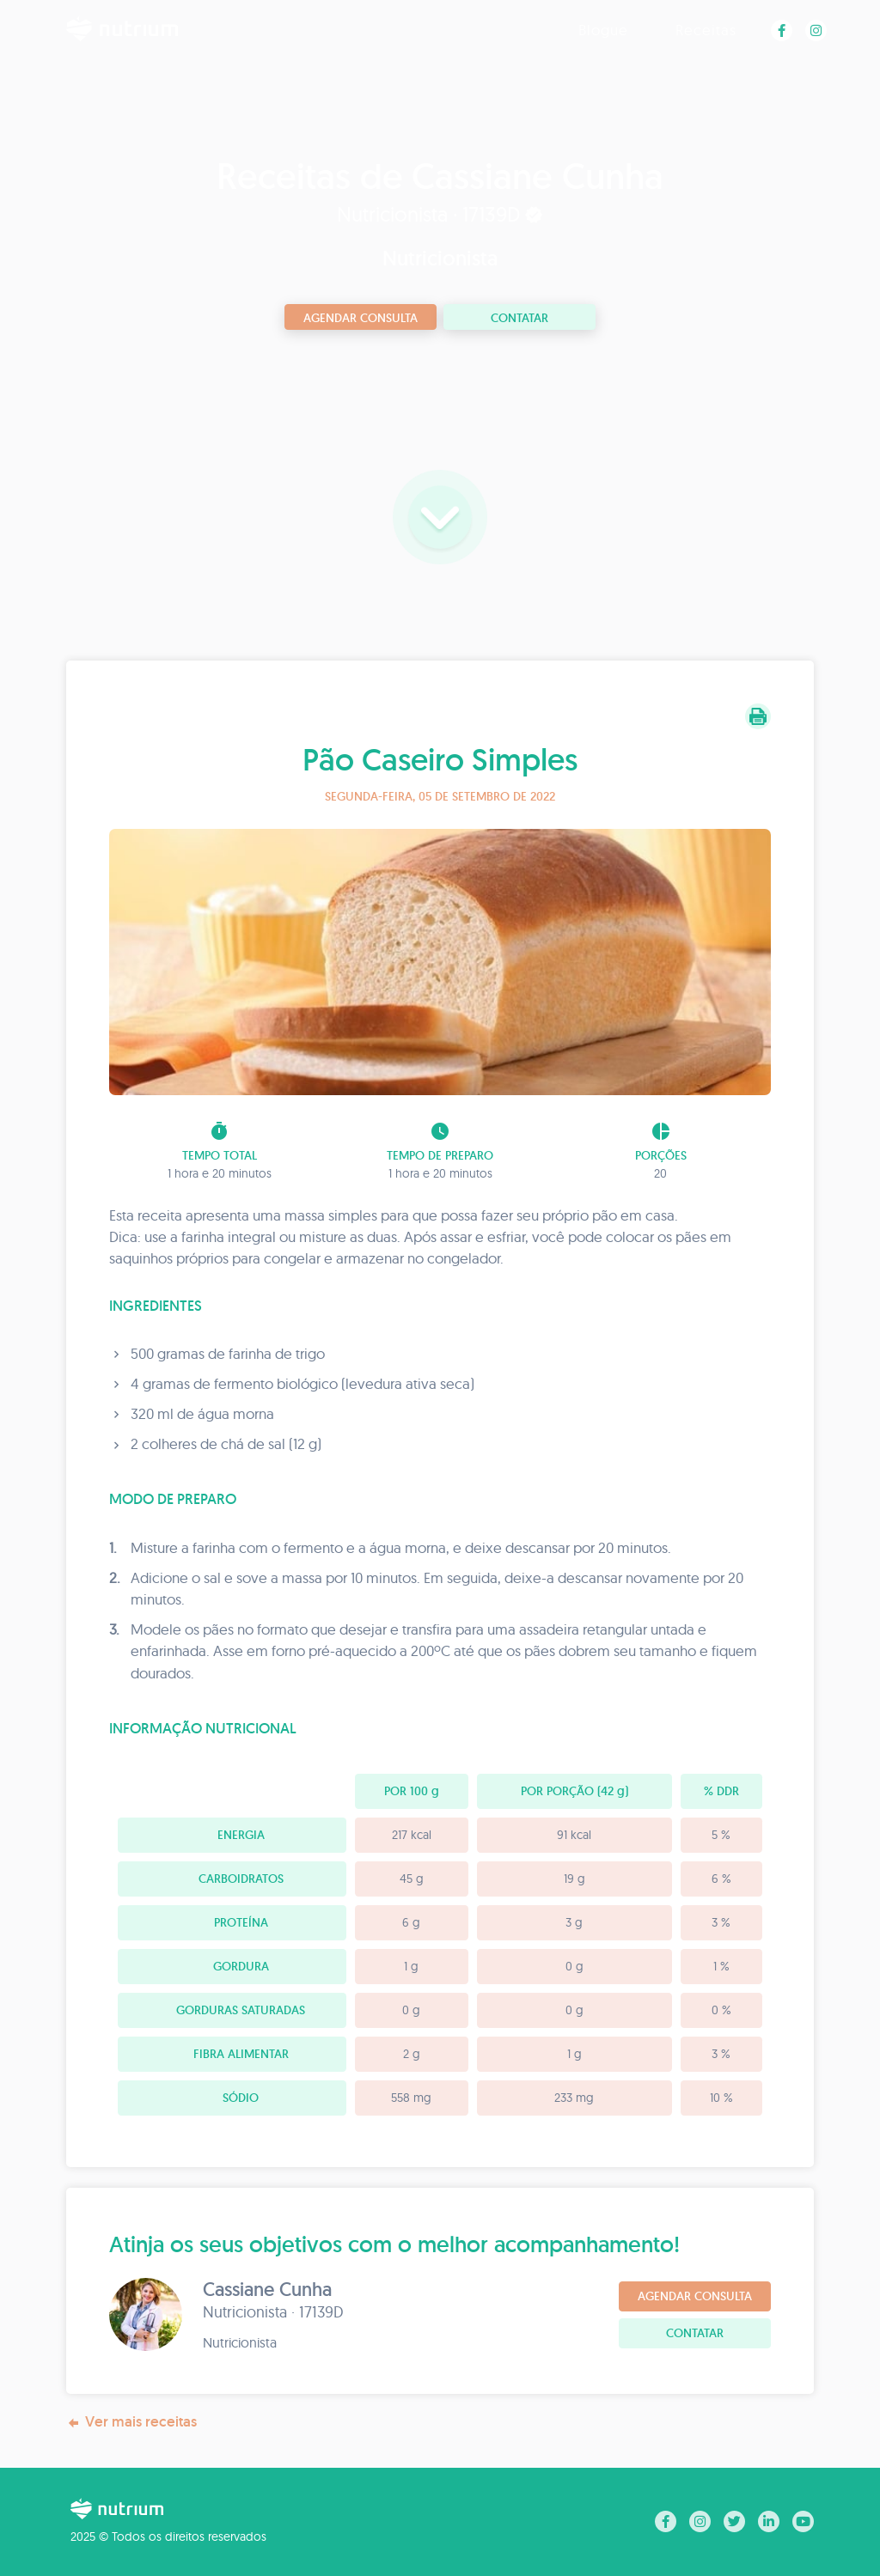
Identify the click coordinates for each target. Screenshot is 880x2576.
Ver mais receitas (131, 2422)
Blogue (603, 30)
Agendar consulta (360, 318)
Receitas (705, 30)
